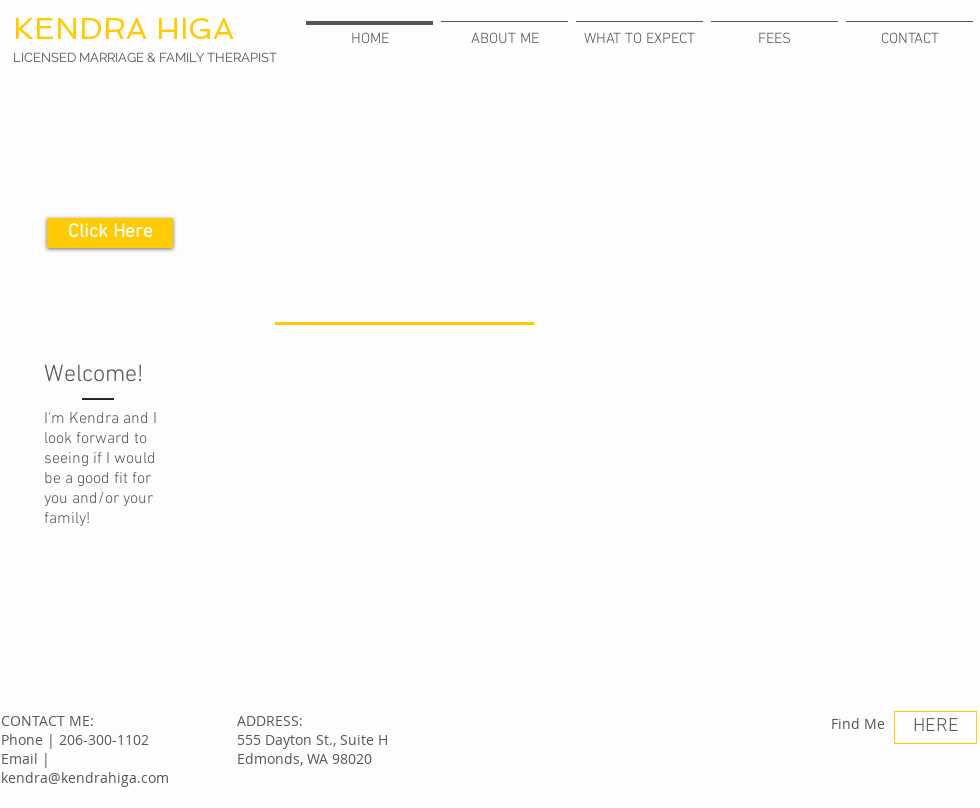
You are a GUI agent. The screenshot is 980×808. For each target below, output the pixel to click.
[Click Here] (110, 233)
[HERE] (935, 727)
